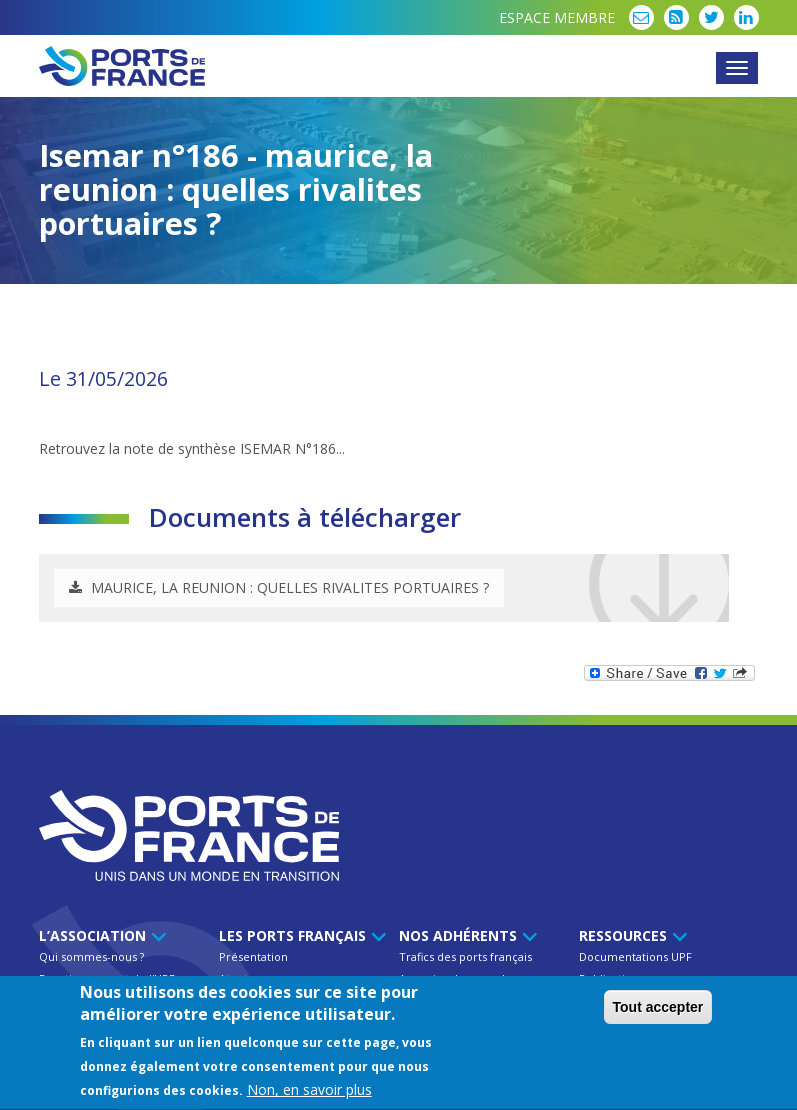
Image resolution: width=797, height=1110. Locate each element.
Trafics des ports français (465, 956)
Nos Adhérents (465, 935)
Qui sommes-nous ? (91, 956)
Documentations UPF (635, 956)
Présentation (253, 956)
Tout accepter (658, 1009)
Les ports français (299, 935)
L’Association (99, 935)
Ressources (630, 935)
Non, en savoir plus (309, 1092)
